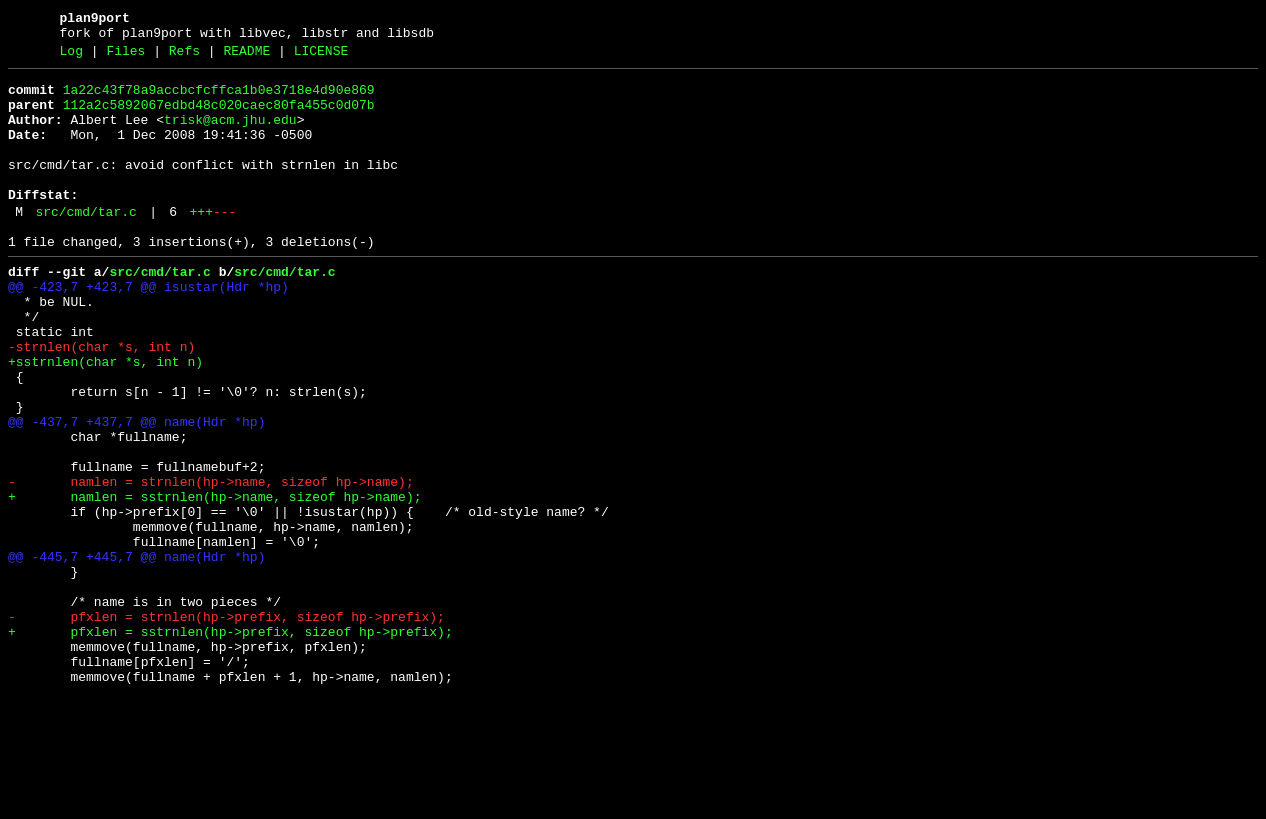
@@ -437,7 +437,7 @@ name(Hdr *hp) (136, 491)
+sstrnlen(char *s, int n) (105, 419)
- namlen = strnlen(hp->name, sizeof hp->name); (211, 563)
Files (125, 57)
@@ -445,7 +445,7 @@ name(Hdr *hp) (136, 653)
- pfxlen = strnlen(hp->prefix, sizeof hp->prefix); (226, 725)
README (246, 57)
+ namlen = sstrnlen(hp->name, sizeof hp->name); (214, 581)
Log (71, 57)
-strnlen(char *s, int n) (101, 401)
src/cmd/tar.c (85, 245)
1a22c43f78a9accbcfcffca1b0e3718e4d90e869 (219, 99)
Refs (184, 57)
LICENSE (321, 57)
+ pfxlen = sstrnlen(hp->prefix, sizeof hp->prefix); (230, 743)
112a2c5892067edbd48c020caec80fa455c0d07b (219, 117)
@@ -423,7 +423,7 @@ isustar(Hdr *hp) (148, 329)
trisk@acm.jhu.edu (230, 135)
